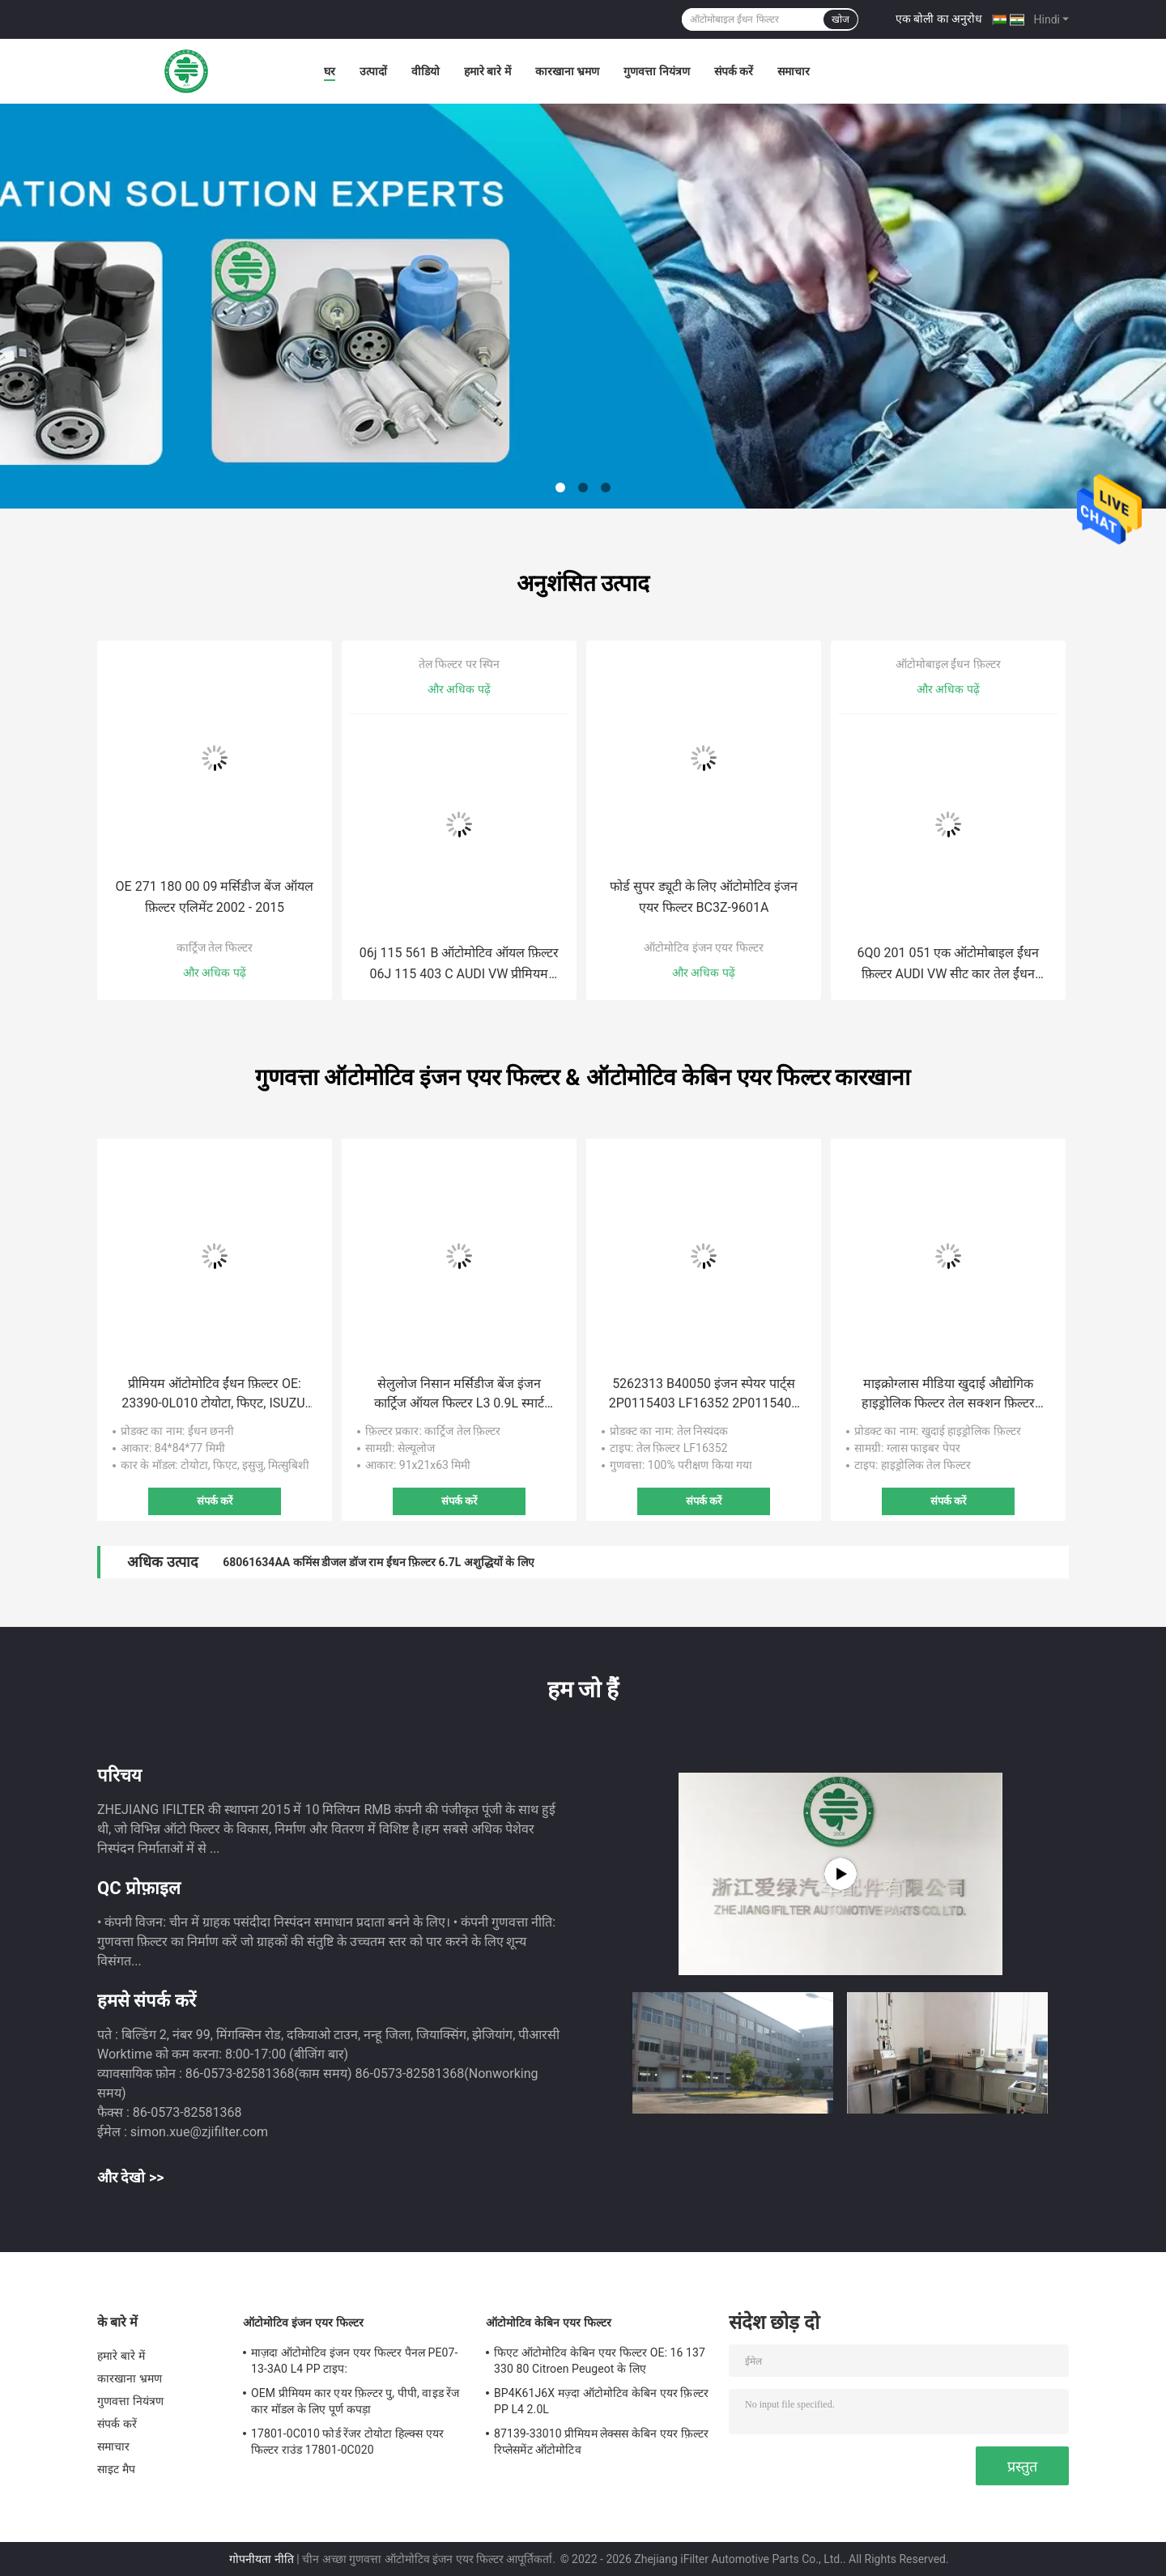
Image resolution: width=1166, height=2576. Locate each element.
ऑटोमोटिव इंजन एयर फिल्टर (703, 947)
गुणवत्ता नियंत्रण (656, 71)
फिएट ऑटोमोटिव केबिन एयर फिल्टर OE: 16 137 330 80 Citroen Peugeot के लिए (599, 2360)
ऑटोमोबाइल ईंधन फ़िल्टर (948, 664)
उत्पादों (373, 71)
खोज (840, 19)
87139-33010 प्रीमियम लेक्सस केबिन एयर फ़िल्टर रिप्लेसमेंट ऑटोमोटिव (601, 2441)
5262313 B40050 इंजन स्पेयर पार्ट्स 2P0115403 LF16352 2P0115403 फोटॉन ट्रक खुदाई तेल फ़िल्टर (703, 1394)
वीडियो (425, 71)
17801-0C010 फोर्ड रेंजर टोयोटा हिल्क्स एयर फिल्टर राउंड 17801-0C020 (347, 2441)
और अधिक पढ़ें (214, 972)
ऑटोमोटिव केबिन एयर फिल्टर (548, 2322)
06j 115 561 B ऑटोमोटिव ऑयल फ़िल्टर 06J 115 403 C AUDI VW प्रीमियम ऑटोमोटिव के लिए (460, 965)
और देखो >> (130, 2177)
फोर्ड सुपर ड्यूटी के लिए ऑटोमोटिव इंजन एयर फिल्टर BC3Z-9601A (704, 897)
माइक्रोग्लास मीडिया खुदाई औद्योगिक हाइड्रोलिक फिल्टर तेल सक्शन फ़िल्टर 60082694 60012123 (948, 1394)
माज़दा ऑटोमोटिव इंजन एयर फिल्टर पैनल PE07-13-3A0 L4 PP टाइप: (354, 2360)
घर (329, 71)
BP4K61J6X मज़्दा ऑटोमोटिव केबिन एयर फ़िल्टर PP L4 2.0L (601, 2401)
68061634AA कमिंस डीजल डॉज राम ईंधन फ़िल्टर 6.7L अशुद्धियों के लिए (378, 1562)
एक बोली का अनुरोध (939, 18)
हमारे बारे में (487, 71)
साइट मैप (116, 2469)
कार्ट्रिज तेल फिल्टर (215, 947)
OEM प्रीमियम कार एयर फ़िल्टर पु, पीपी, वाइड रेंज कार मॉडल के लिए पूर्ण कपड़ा (355, 2401)
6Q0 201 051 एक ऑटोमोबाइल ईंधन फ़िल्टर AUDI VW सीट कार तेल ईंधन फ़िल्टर (948, 965)
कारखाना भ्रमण (567, 71)
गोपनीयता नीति (261, 2559)
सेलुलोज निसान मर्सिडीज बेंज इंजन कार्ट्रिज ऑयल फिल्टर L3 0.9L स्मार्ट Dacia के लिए (459, 1394)
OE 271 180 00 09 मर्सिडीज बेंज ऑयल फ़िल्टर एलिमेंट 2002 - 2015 (215, 897)
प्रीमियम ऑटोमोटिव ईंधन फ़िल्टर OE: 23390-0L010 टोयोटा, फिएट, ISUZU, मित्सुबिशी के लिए (214, 1394)
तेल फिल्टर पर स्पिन (459, 664)
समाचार (793, 71)
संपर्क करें (733, 71)
